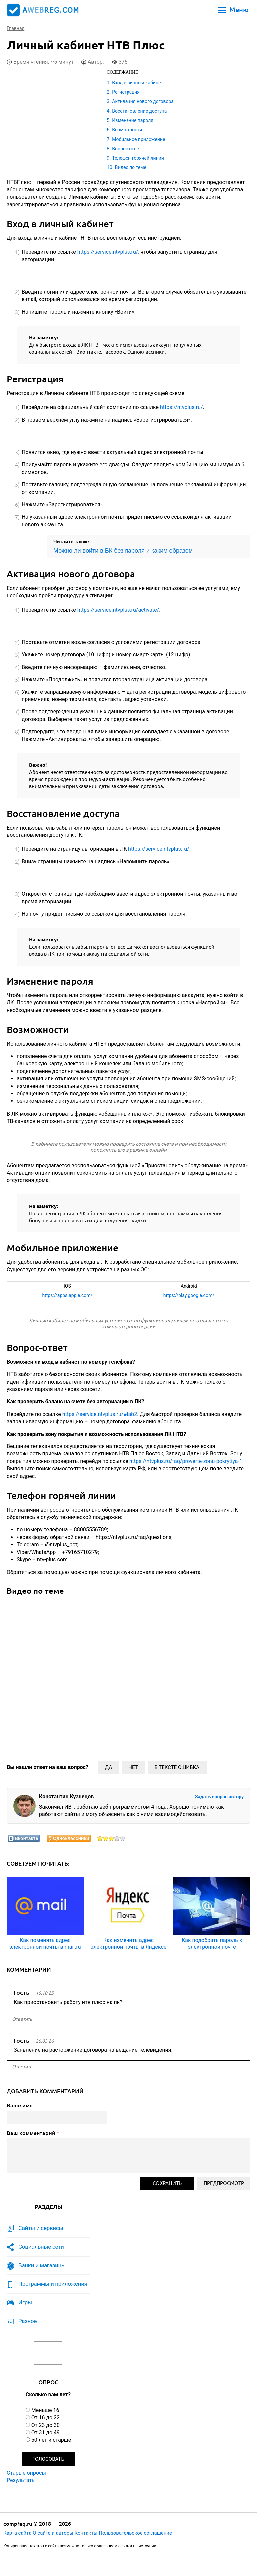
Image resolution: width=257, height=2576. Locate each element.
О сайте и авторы (53, 2533)
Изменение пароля (132, 120)
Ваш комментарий (33, 2133)
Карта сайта (17, 2533)
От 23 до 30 (45, 2425)
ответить (22, 2019)
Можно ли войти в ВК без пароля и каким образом (123, 550)
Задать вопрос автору (219, 1796)
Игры (25, 2302)
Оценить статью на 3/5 (111, 1838)
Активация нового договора (143, 101)
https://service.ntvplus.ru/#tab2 (99, 1414)
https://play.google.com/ (188, 1295)
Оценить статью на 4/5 (117, 1838)
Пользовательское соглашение (135, 2533)
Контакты (86, 2533)
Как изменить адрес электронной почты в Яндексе (129, 1943)
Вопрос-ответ (126, 148)
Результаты (21, 2480)
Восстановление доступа (139, 111)
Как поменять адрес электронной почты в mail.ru (45, 1943)
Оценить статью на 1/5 (100, 1838)
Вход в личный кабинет (137, 82)
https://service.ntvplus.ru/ (107, 252)
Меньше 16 (45, 2410)
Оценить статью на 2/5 (106, 1838)
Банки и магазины (42, 2265)
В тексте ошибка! (178, 1767)
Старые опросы (26, 2473)
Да (108, 1767)
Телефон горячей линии (138, 158)
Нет (133, 1767)
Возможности (127, 129)
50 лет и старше (51, 2440)
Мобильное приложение (138, 139)
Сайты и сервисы (40, 2228)
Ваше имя (20, 2105)
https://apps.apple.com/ (67, 1295)
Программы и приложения (52, 2283)
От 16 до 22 (45, 2417)
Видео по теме (130, 167)
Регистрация (126, 92)
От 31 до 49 (45, 2432)
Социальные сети (41, 2246)
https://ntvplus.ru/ (181, 407)
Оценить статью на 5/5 (123, 1838)
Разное (27, 2321)
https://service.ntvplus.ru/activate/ (118, 610)
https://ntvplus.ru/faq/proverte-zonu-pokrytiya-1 (185, 1461)
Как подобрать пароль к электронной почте (212, 1943)
